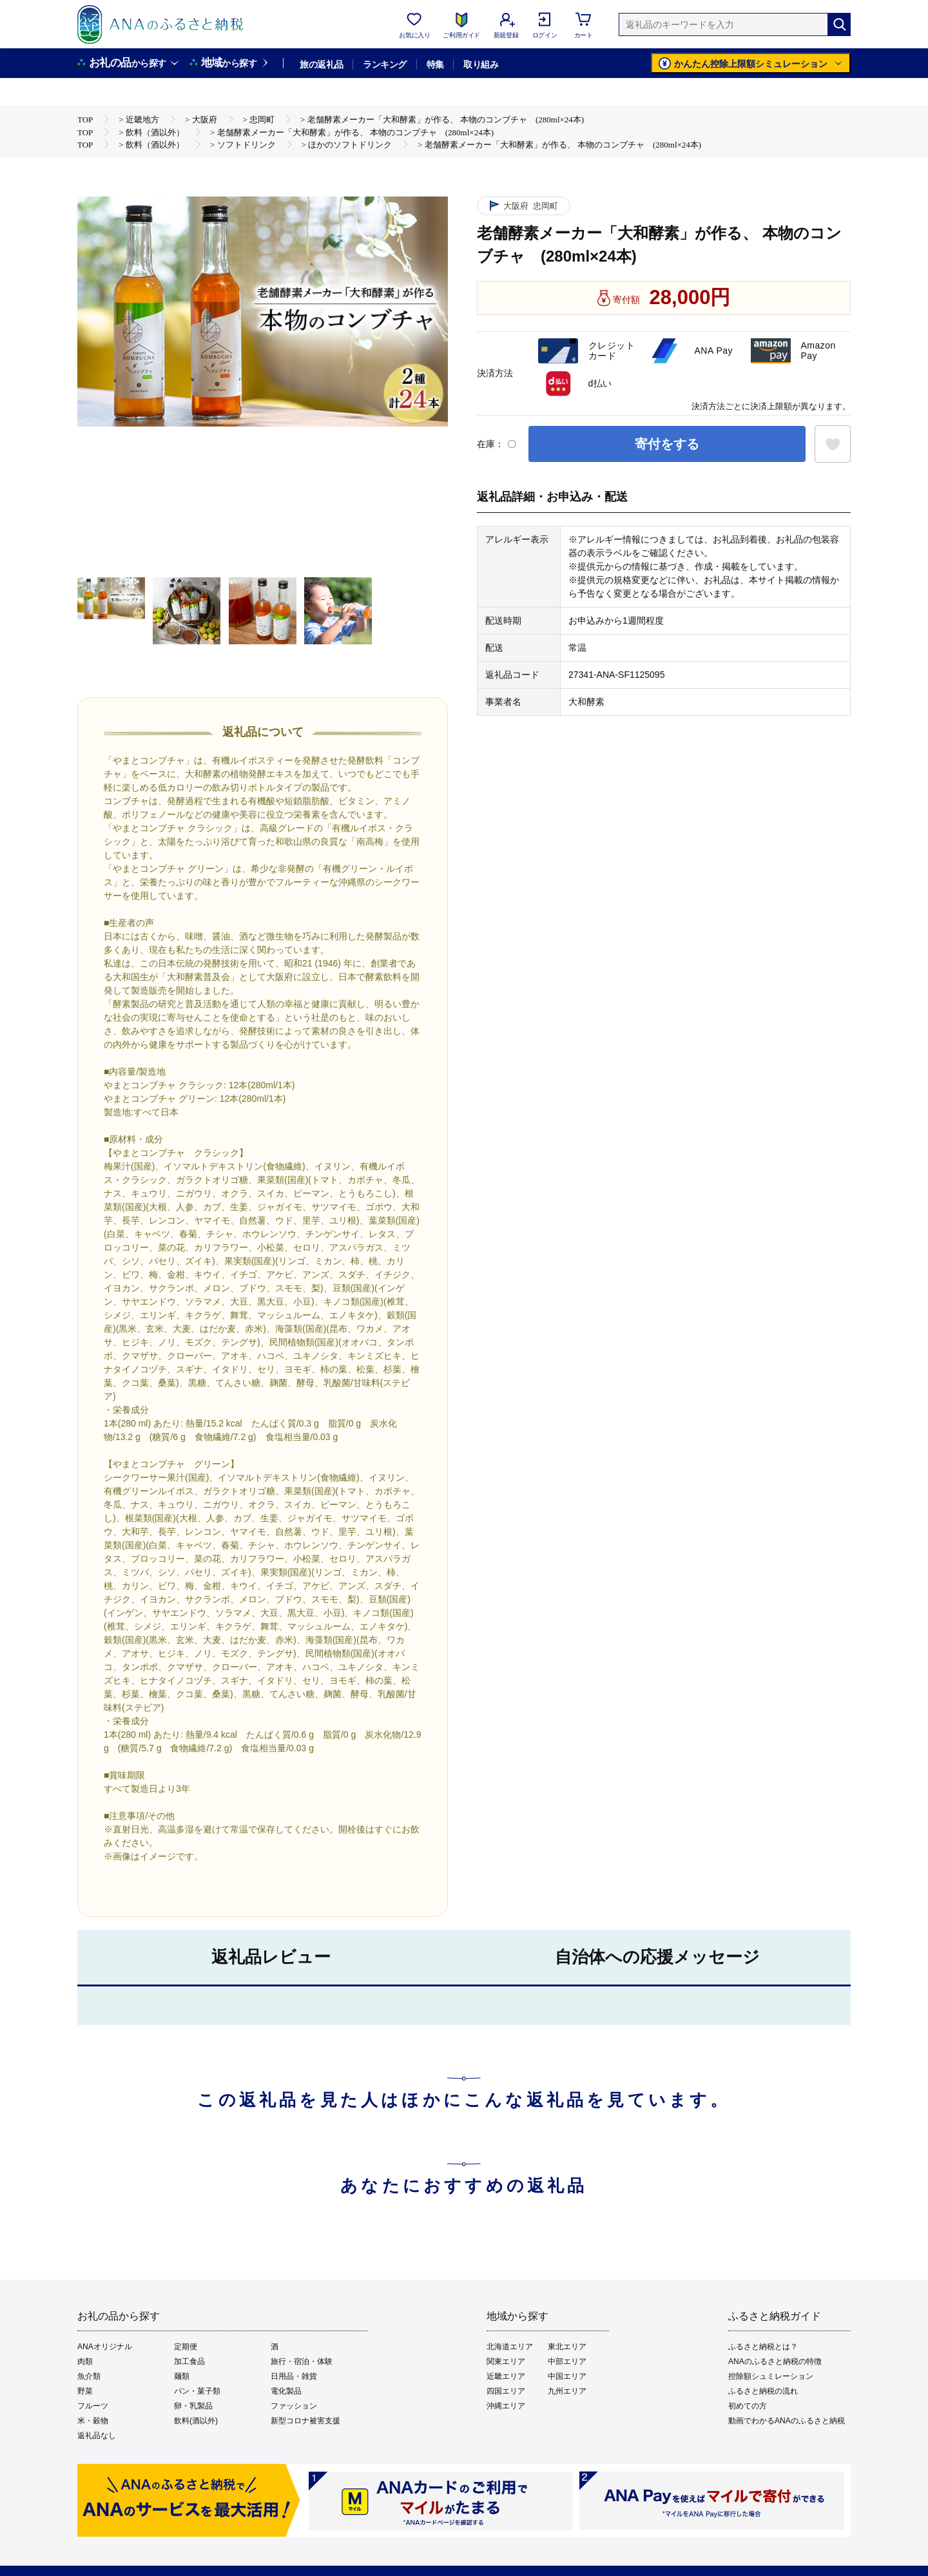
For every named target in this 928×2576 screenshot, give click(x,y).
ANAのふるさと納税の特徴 (775, 2361)
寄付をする (667, 444)
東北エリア (567, 2346)
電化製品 (286, 2391)
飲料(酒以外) (196, 2420)
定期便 (185, 2346)
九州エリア (567, 2391)
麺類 (181, 2376)
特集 (435, 64)
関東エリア (506, 2361)
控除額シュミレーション (770, 2376)
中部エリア (567, 2361)
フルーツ (92, 2405)
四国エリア (506, 2391)
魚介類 (89, 2376)
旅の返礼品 (321, 64)
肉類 (85, 2361)
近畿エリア (506, 2376)
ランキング (384, 64)
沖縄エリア (506, 2405)
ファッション (294, 2405)
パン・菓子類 (197, 2391)
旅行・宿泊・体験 (302, 2361)
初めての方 (747, 2405)
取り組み (480, 64)
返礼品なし (96, 2435)
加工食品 (189, 2361)
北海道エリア (510, 2346)
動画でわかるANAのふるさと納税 (786, 2420)
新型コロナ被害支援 (305, 2420)
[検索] (839, 24)
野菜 (85, 2391)
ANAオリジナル (104, 2346)
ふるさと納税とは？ (763, 2346)
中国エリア (567, 2376)
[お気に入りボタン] (833, 444)
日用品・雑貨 (294, 2376)
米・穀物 (92, 2420)
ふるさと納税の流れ (763, 2391)
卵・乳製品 (193, 2405)
